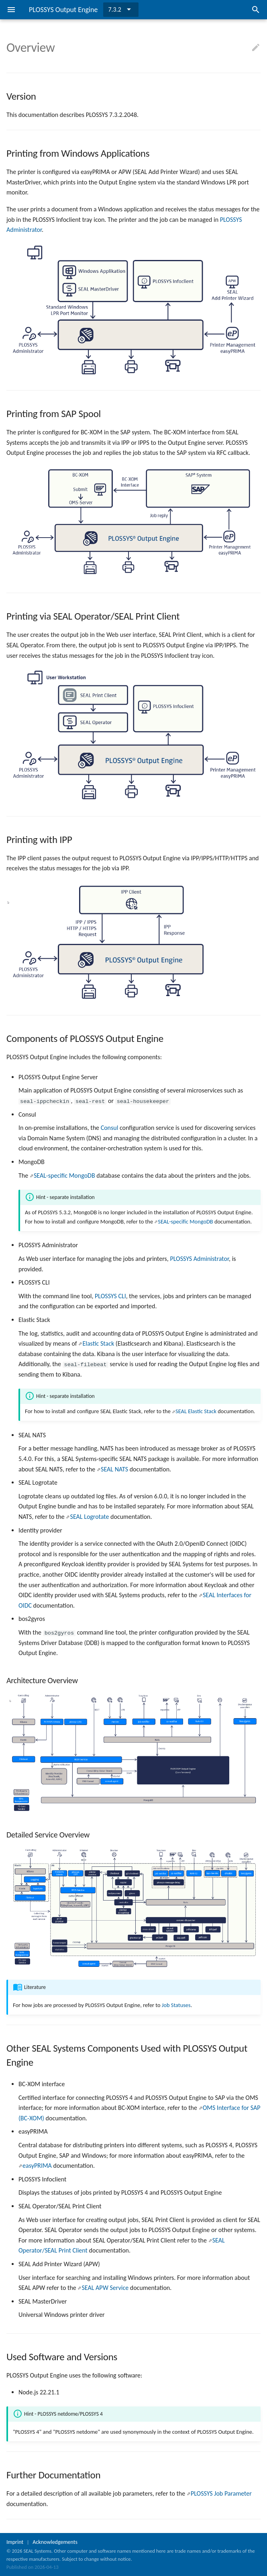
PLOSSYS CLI (110, 1296)
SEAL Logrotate (89, 1516)
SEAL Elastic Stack (195, 1411)
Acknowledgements (55, 2542)
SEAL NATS (114, 1469)
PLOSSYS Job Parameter (221, 2493)
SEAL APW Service (105, 2288)
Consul (109, 1127)
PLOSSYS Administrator (199, 1258)
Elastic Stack (98, 1343)
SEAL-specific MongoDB (64, 1175)
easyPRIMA (37, 2165)
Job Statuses (176, 2005)
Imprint (14, 2542)
